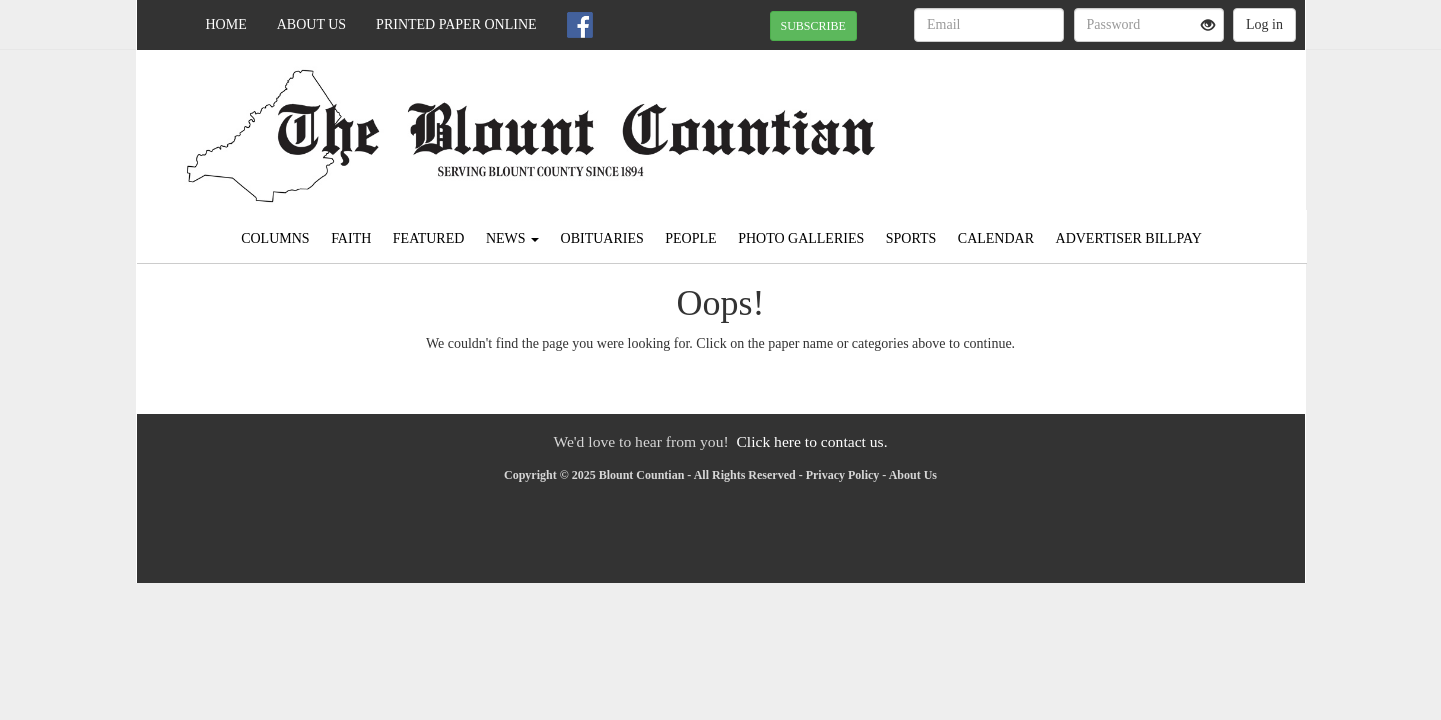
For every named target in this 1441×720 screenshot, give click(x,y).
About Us (311, 24)
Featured (429, 238)
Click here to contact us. (811, 441)
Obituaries (602, 238)
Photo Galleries (801, 238)
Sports (911, 238)
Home (226, 24)
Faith (351, 238)
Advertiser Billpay (1129, 238)
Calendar (996, 238)
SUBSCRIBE (813, 26)
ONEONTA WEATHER (1122, 120)
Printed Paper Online (456, 24)
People (690, 238)
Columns (275, 238)
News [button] (512, 238)
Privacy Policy (843, 475)
